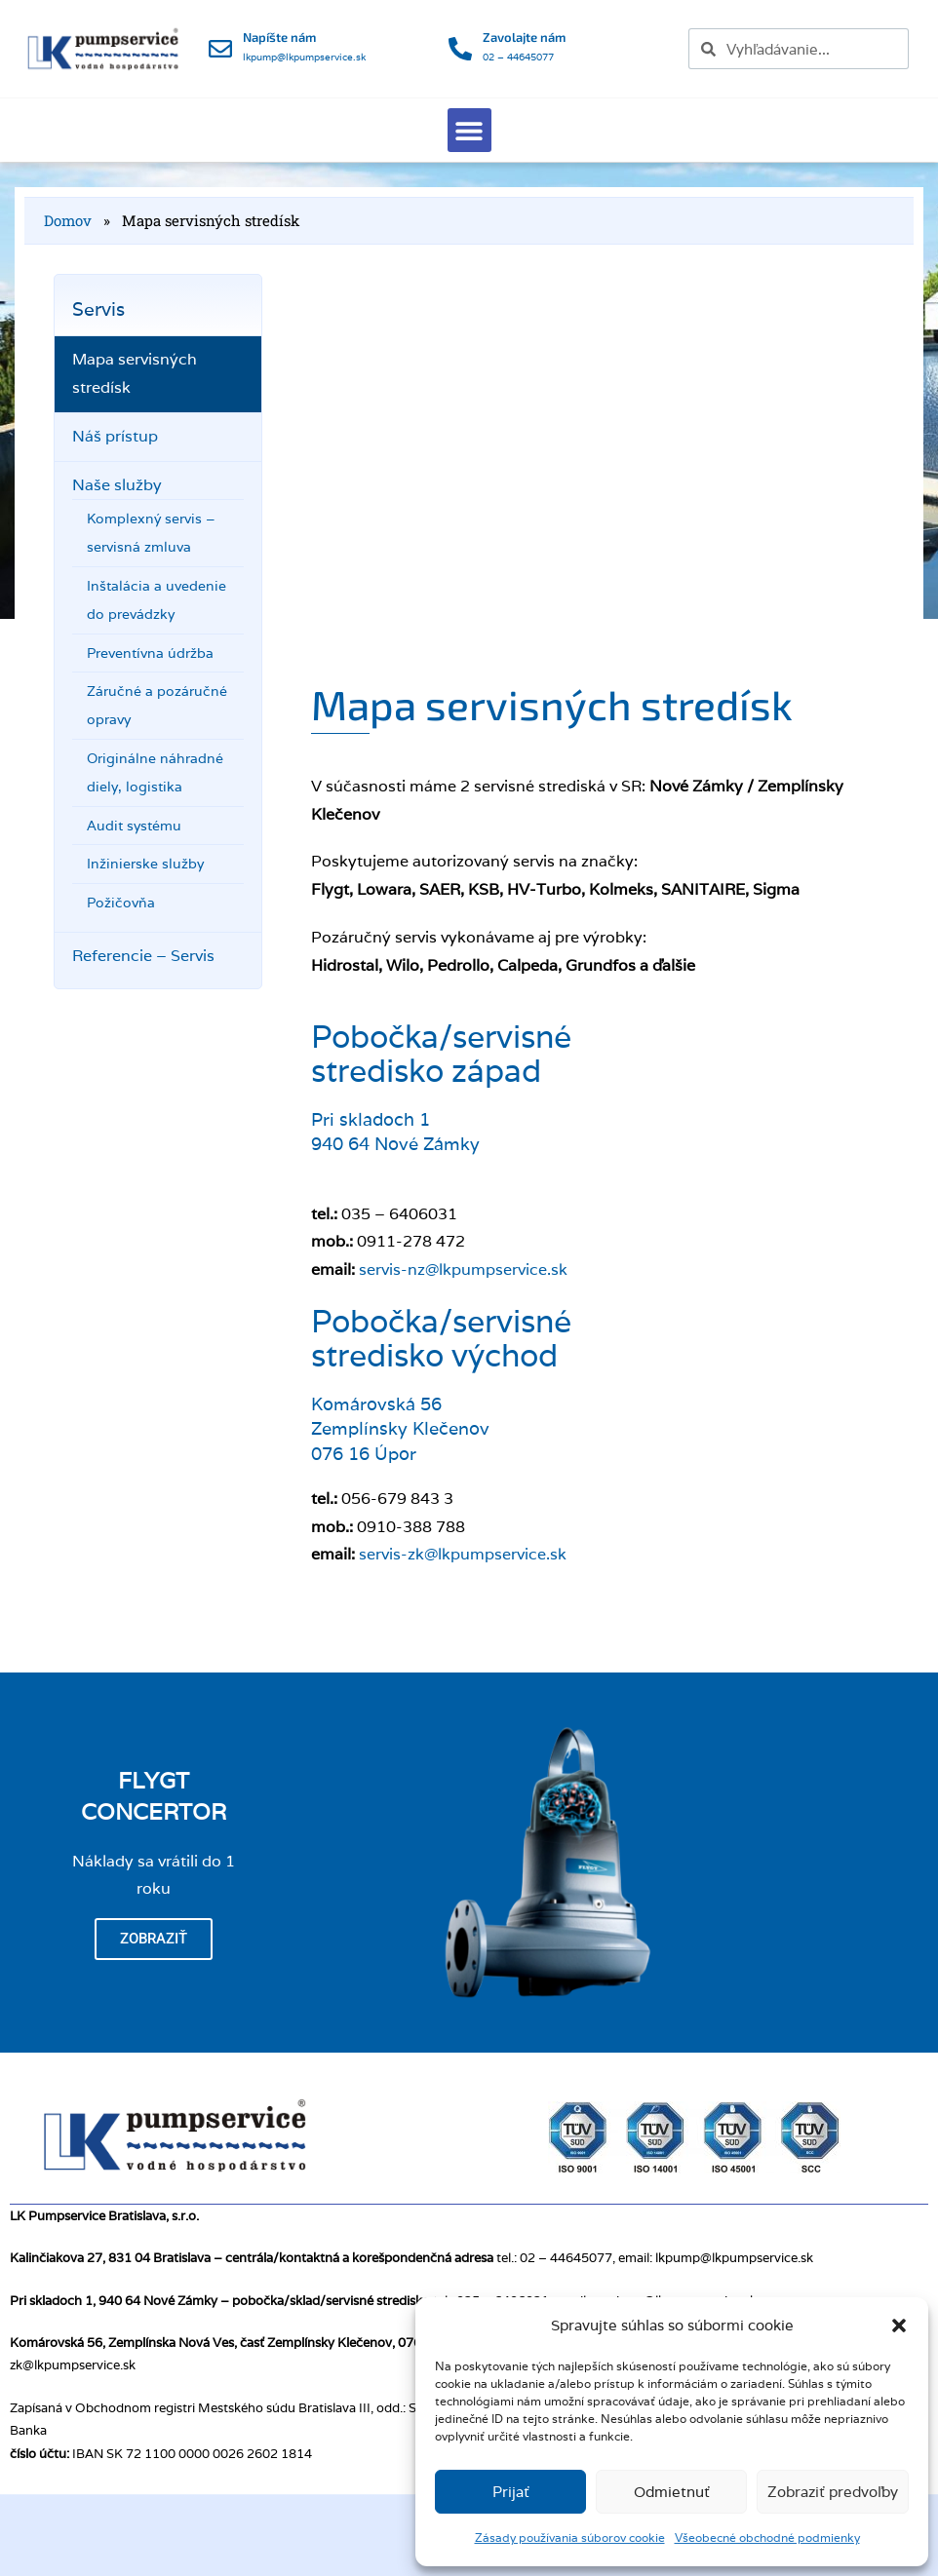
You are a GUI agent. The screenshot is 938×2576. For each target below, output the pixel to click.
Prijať (510, 2491)
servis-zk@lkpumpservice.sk (463, 1554)
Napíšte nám (279, 37)
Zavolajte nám (524, 37)
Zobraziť (153, 1938)
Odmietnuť (672, 2491)
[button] (899, 2325)
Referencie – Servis (143, 955)
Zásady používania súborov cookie (570, 2537)
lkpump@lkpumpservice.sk (304, 57)
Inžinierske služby (145, 863)
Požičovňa (121, 902)
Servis (98, 309)
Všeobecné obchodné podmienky (767, 2537)
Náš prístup (115, 436)
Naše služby (117, 485)
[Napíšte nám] (220, 48)
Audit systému (134, 825)
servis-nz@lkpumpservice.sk (463, 1269)
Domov (68, 220)
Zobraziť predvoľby (832, 2491)
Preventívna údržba (150, 653)
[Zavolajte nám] (460, 48)
